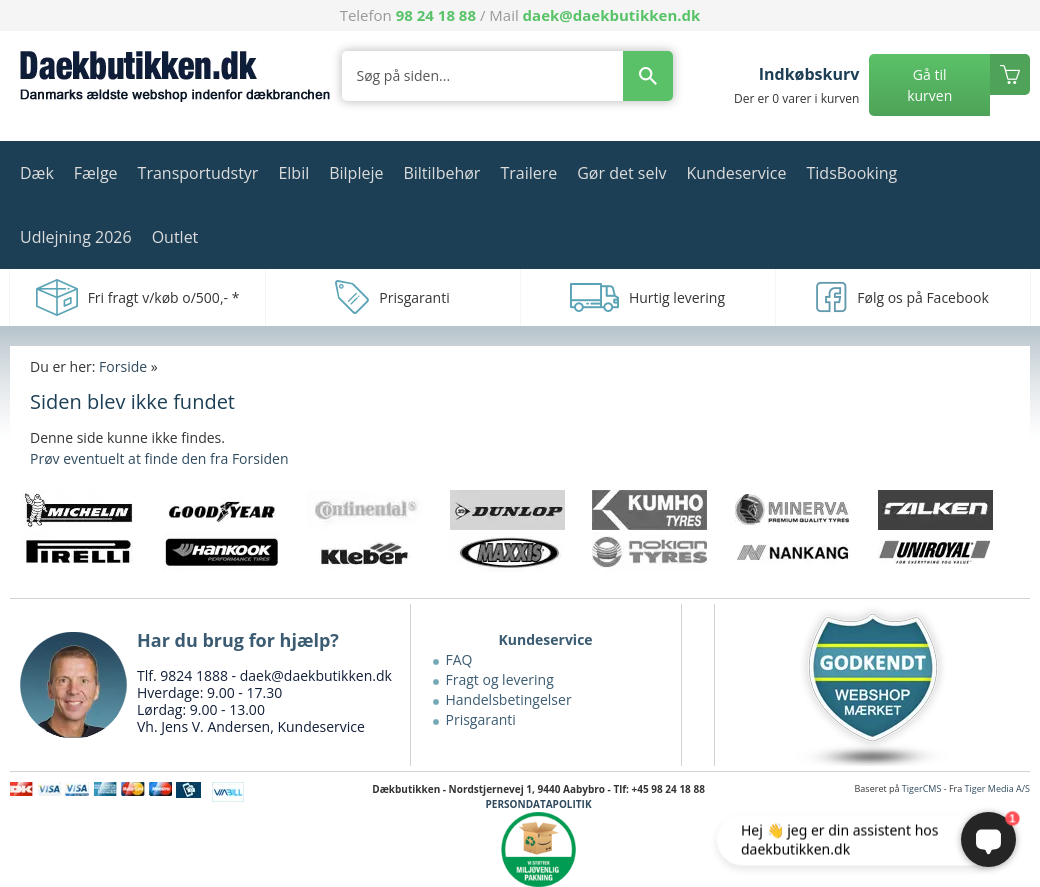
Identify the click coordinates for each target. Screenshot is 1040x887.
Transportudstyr (198, 173)
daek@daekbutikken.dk (612, 15)
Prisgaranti (481, 719)
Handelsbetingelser (509, 699)
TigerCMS (922, 788)
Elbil (293, 173)
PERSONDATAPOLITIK (539, 804)
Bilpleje (356, 173)
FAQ (459, 659)
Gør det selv (621, 173)
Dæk (37, 173)
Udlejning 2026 (76, 237)
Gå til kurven (929, 85)
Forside (123, 366)
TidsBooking (852, 173)
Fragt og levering (500, 679)
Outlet (175, 237)
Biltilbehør (441, 173)
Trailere (528, 173)
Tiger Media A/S (997, 788)
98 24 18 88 (436, 15)
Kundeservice (736, 173)
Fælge (96, 173)
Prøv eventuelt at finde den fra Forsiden (159, 458)
